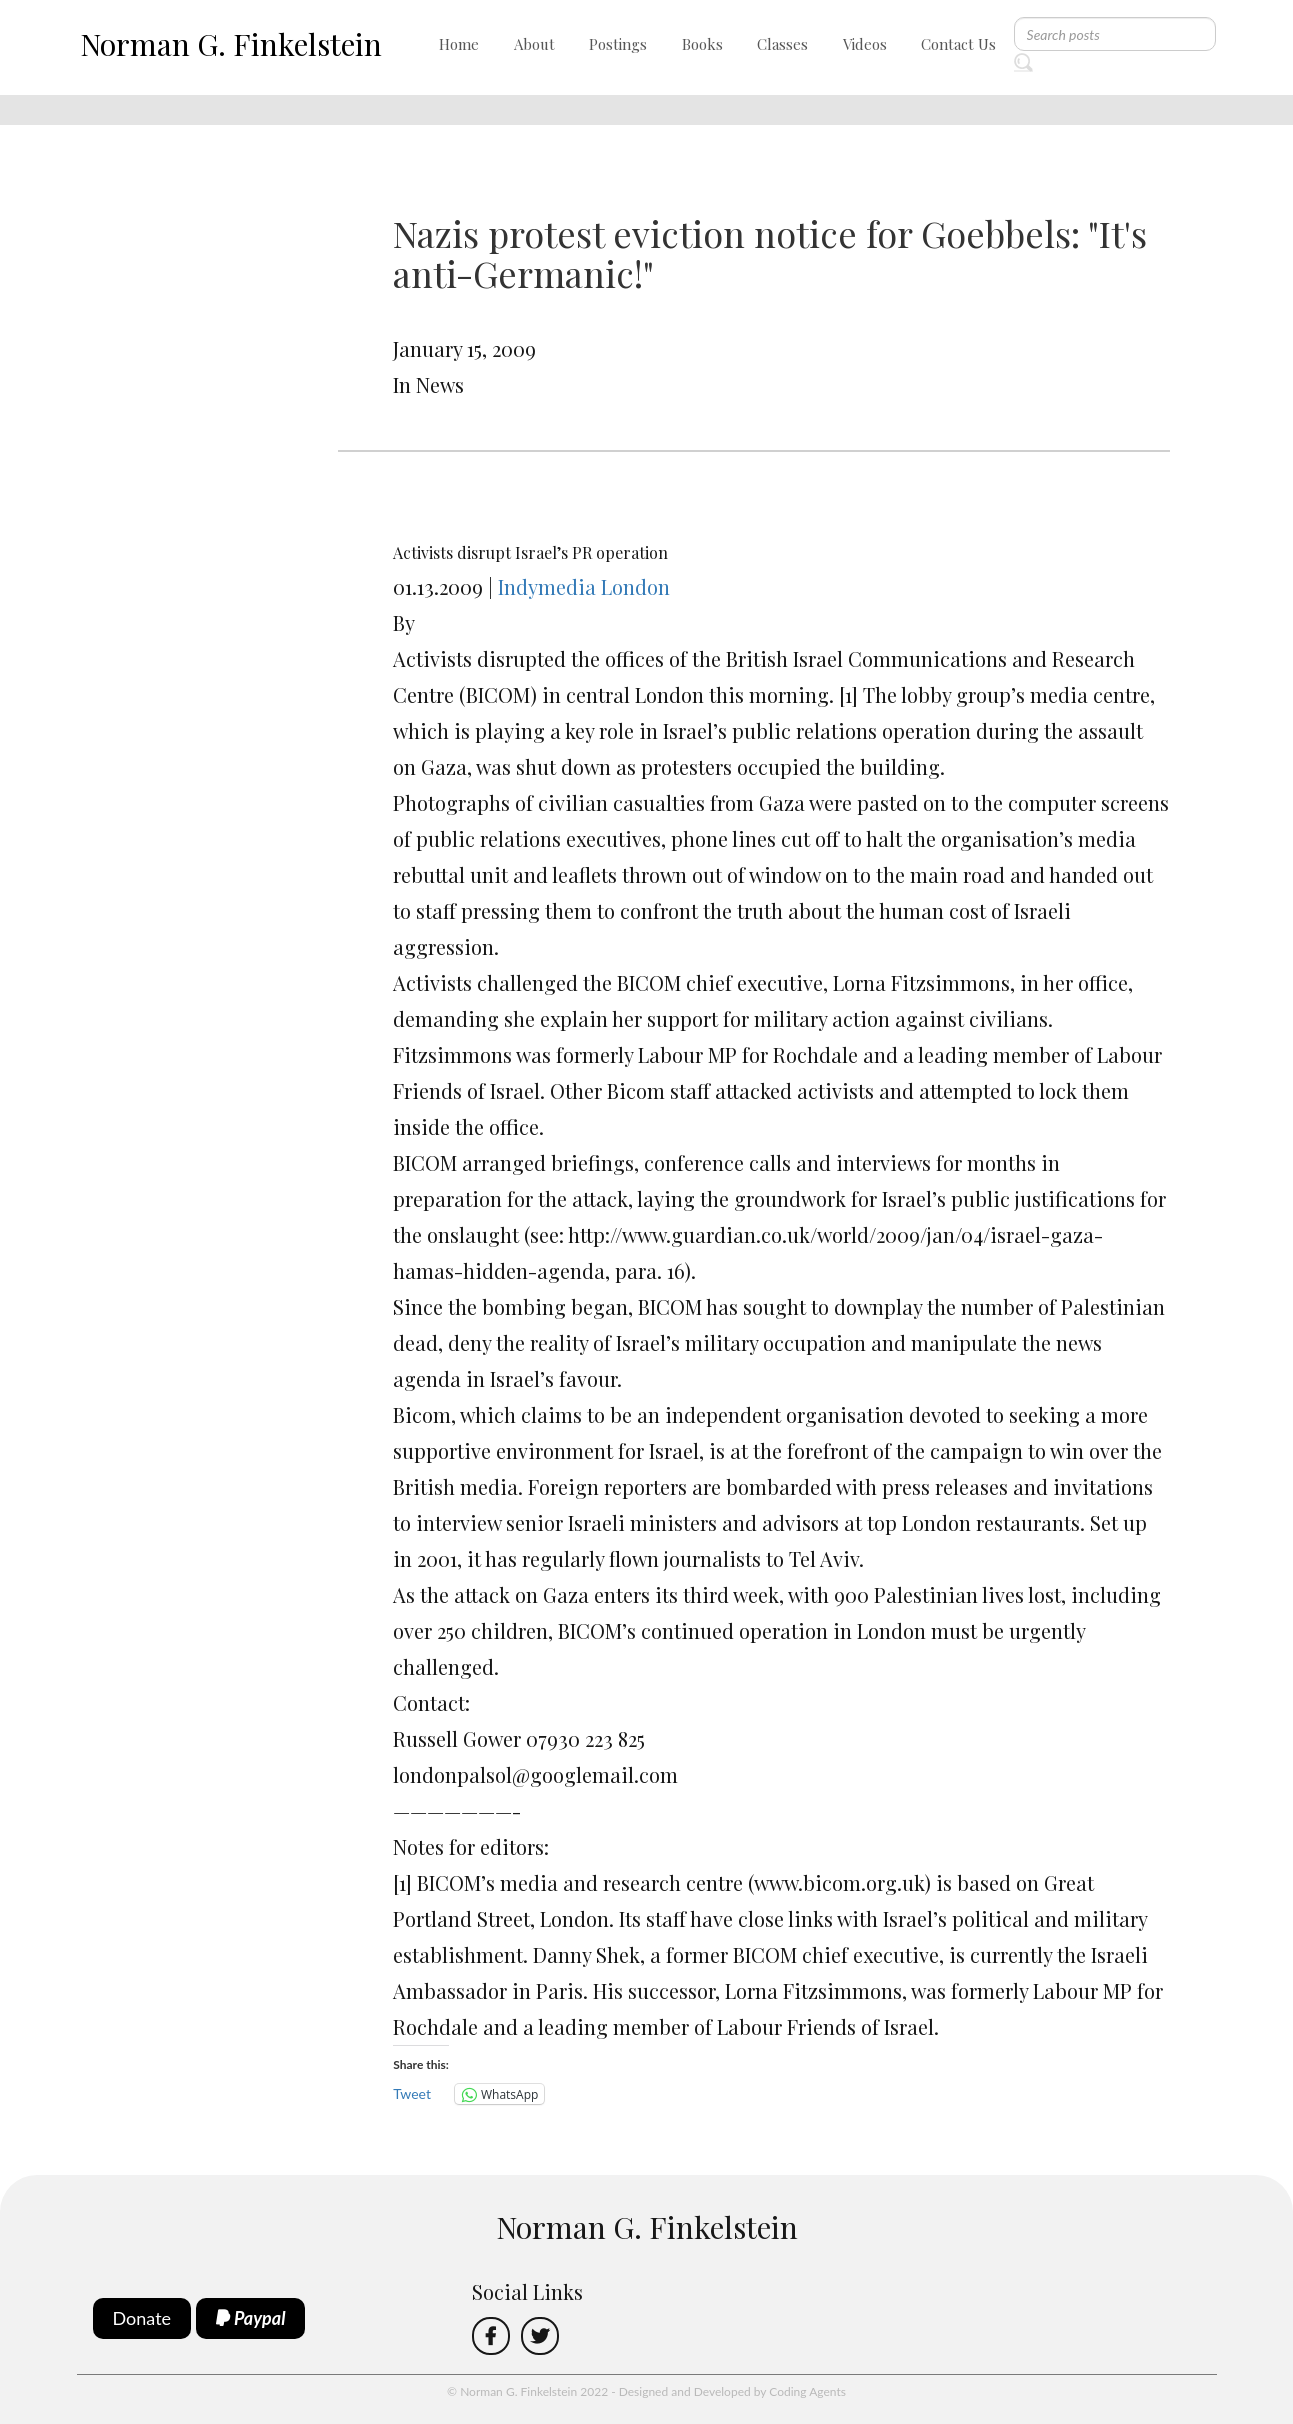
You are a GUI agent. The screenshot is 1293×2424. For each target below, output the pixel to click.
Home (459, 44)
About (534, 44)
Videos (865, 44)
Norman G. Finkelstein (231, 44)
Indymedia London (584, 586)
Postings (618, 44)
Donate (142, 2318)
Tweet (412, 2093)
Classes (782, 44)
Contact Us (958, 44)
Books (702, 44)
